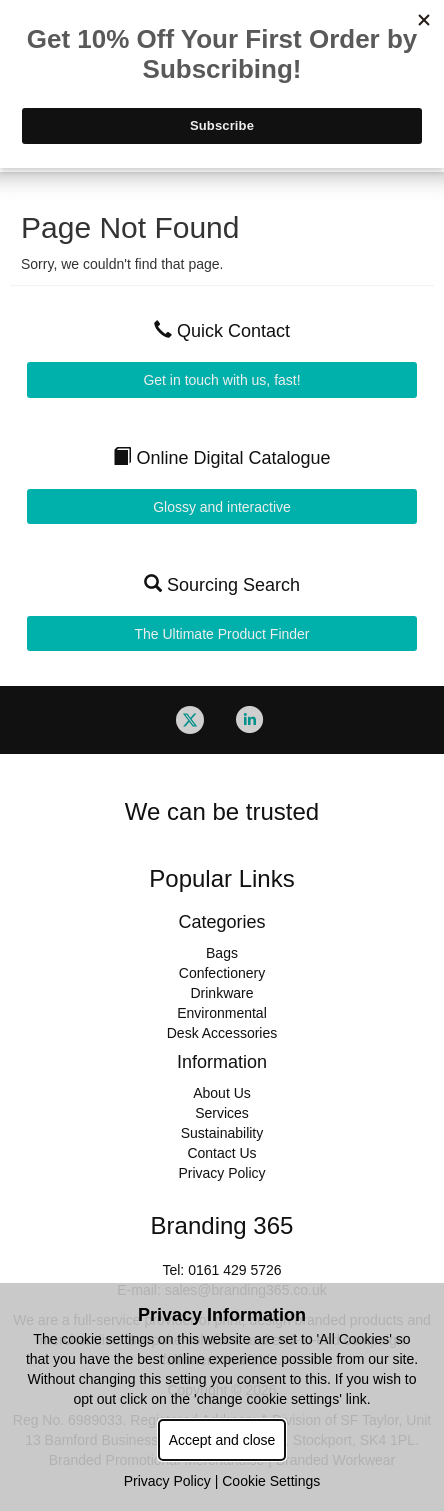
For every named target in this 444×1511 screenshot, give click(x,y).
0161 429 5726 (234, 1270)
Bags (222, 953)
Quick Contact (222, 331)
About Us (222, 1093)
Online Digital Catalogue (221, 458)
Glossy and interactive (222, 507)
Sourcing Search (222, 585)
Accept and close (222, 1440)
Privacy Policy (221, 1173)
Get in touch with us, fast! (221, 380)
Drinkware (221, 993)
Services (222, 1113)
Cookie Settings (271, 1481)
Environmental (222, 1013)
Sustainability (222, 1133)
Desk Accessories (222, 1033)
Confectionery (222, 973)
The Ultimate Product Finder (221, 634)
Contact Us (221, 1153)
